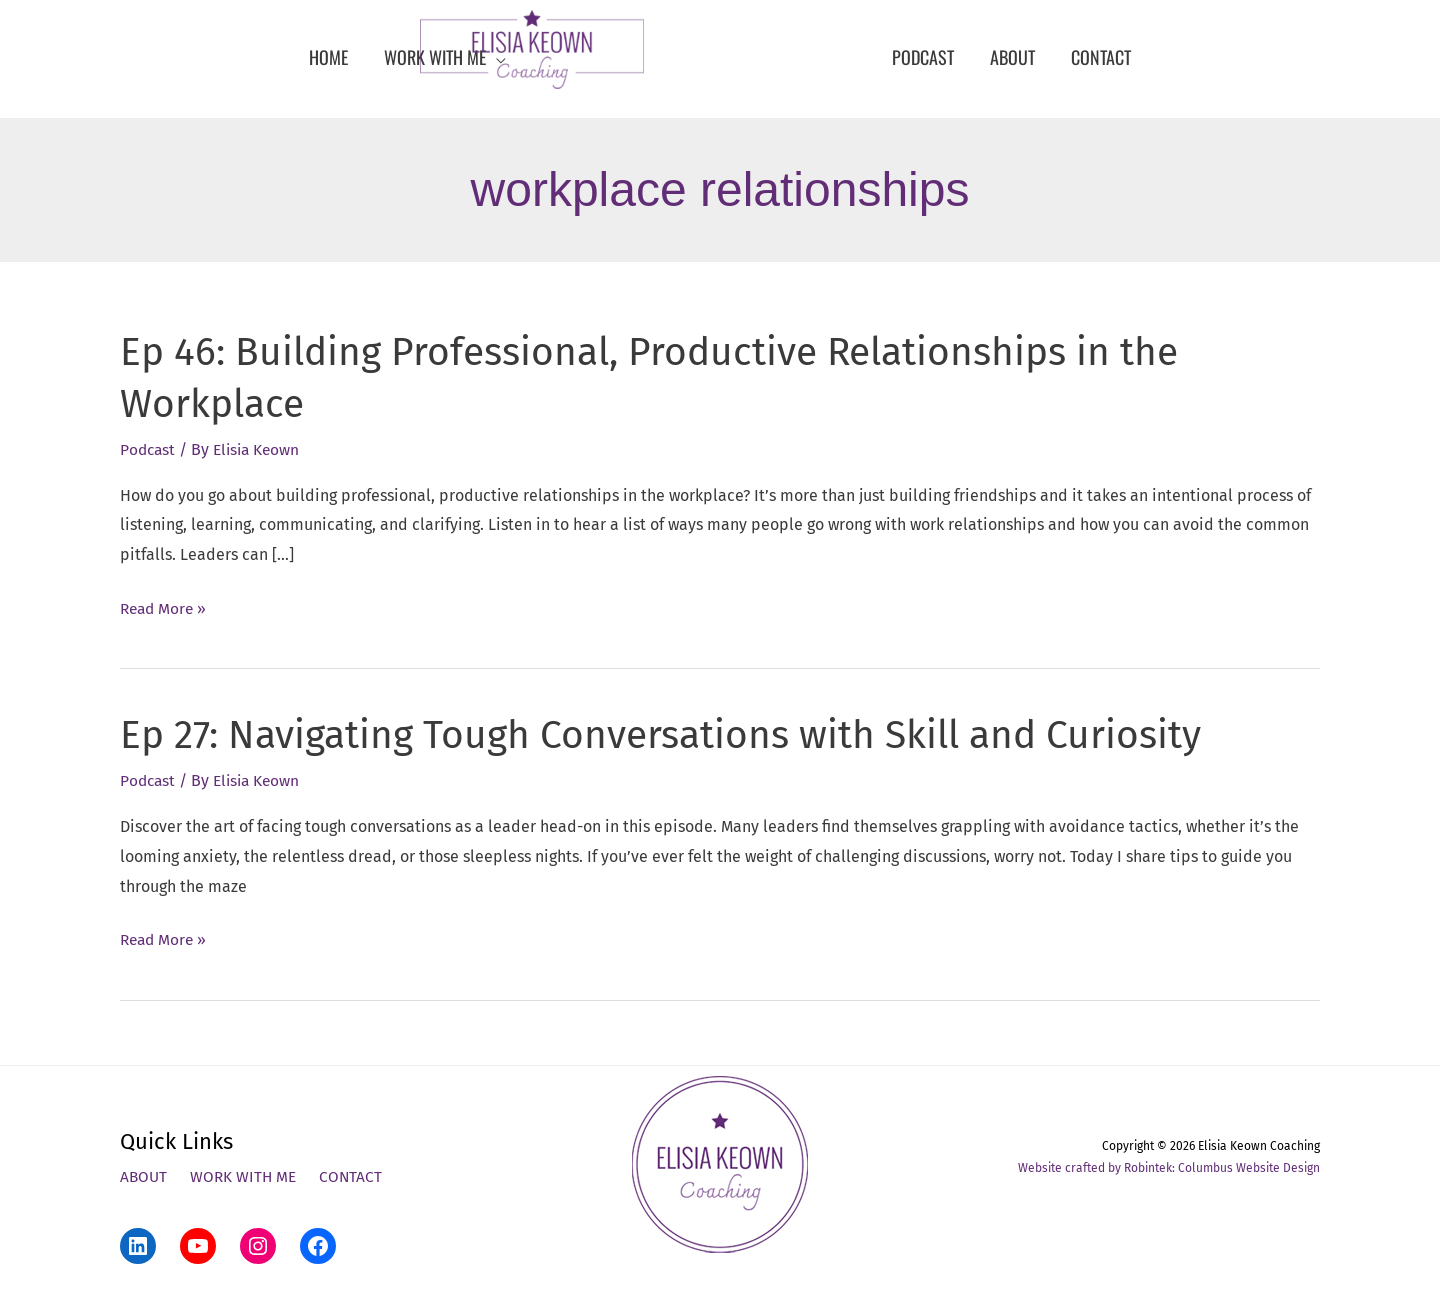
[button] (445, 57)
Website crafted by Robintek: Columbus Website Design (1169, 1167)
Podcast (149, 449)
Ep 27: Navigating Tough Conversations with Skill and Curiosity (676, 735)
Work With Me (246, 1176)
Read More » (165, 608)
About (144, 1176)
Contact (356, 1176)
